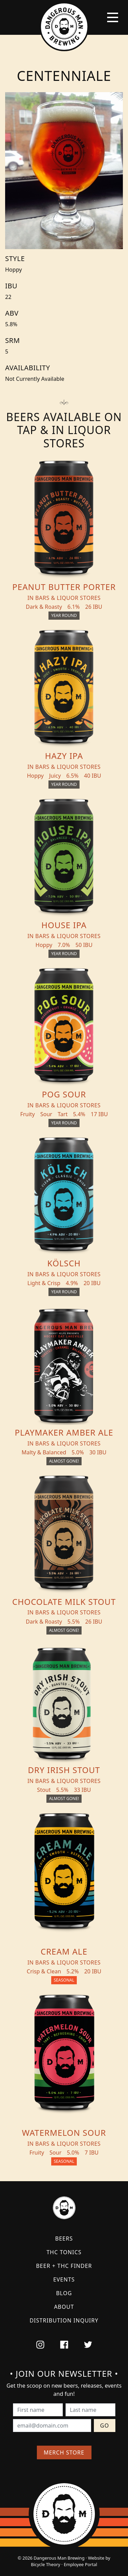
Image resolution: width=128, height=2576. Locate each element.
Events (64, 2279)
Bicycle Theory (45, 2564)
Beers (64, 2238)
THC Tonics (64, 2252)
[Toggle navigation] (113, 17)
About (64, 2307)
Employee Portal (80, 2564)
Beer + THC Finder (64, 2266)
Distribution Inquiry (64, 2320)
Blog (64, 2293)
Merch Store (64, 2452)
